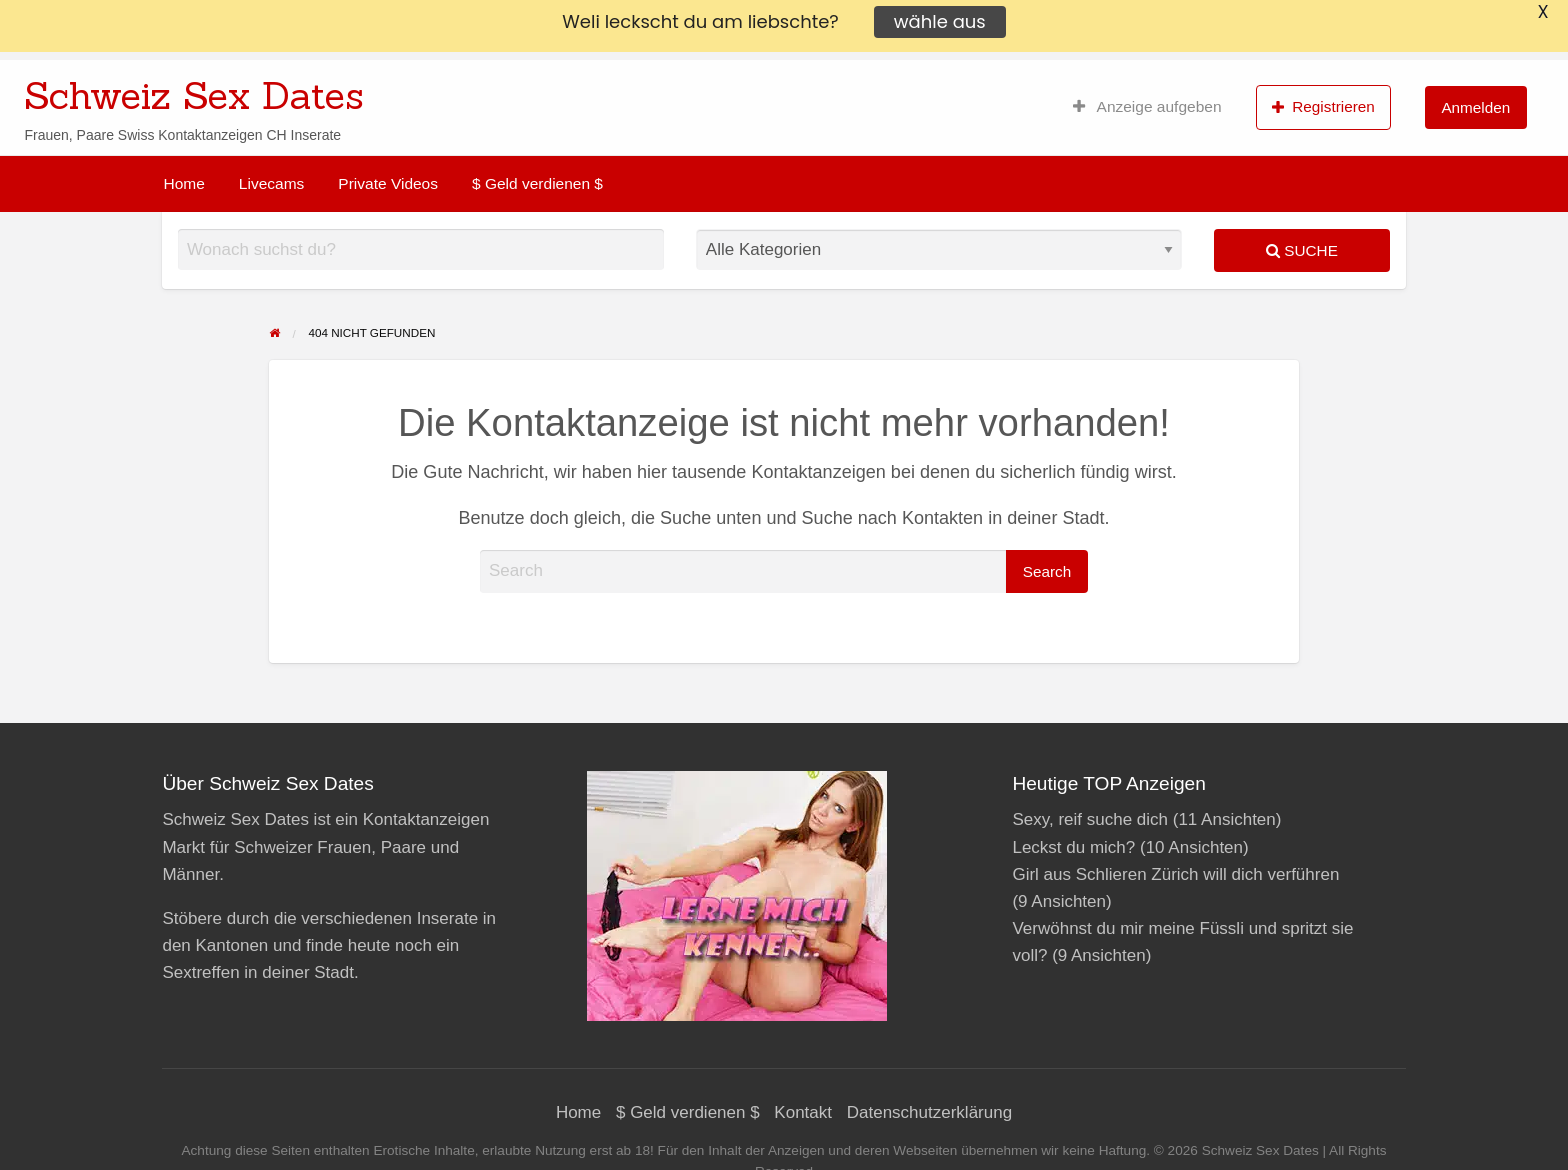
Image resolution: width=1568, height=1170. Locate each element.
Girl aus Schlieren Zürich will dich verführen (1175, 874)
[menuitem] (1147, 107)
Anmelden (1475, 107)
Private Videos (388, 183)
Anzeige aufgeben (1147, 107)
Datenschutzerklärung (929, 1112)
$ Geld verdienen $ (537, 183)
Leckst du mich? (1073, 847)
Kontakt (803, 1112)
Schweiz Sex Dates (194, 95)
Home (184, 183)
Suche (1302, 250)
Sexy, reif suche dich (1090, 819)
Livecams (271, 183)
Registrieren (1323, 107)
